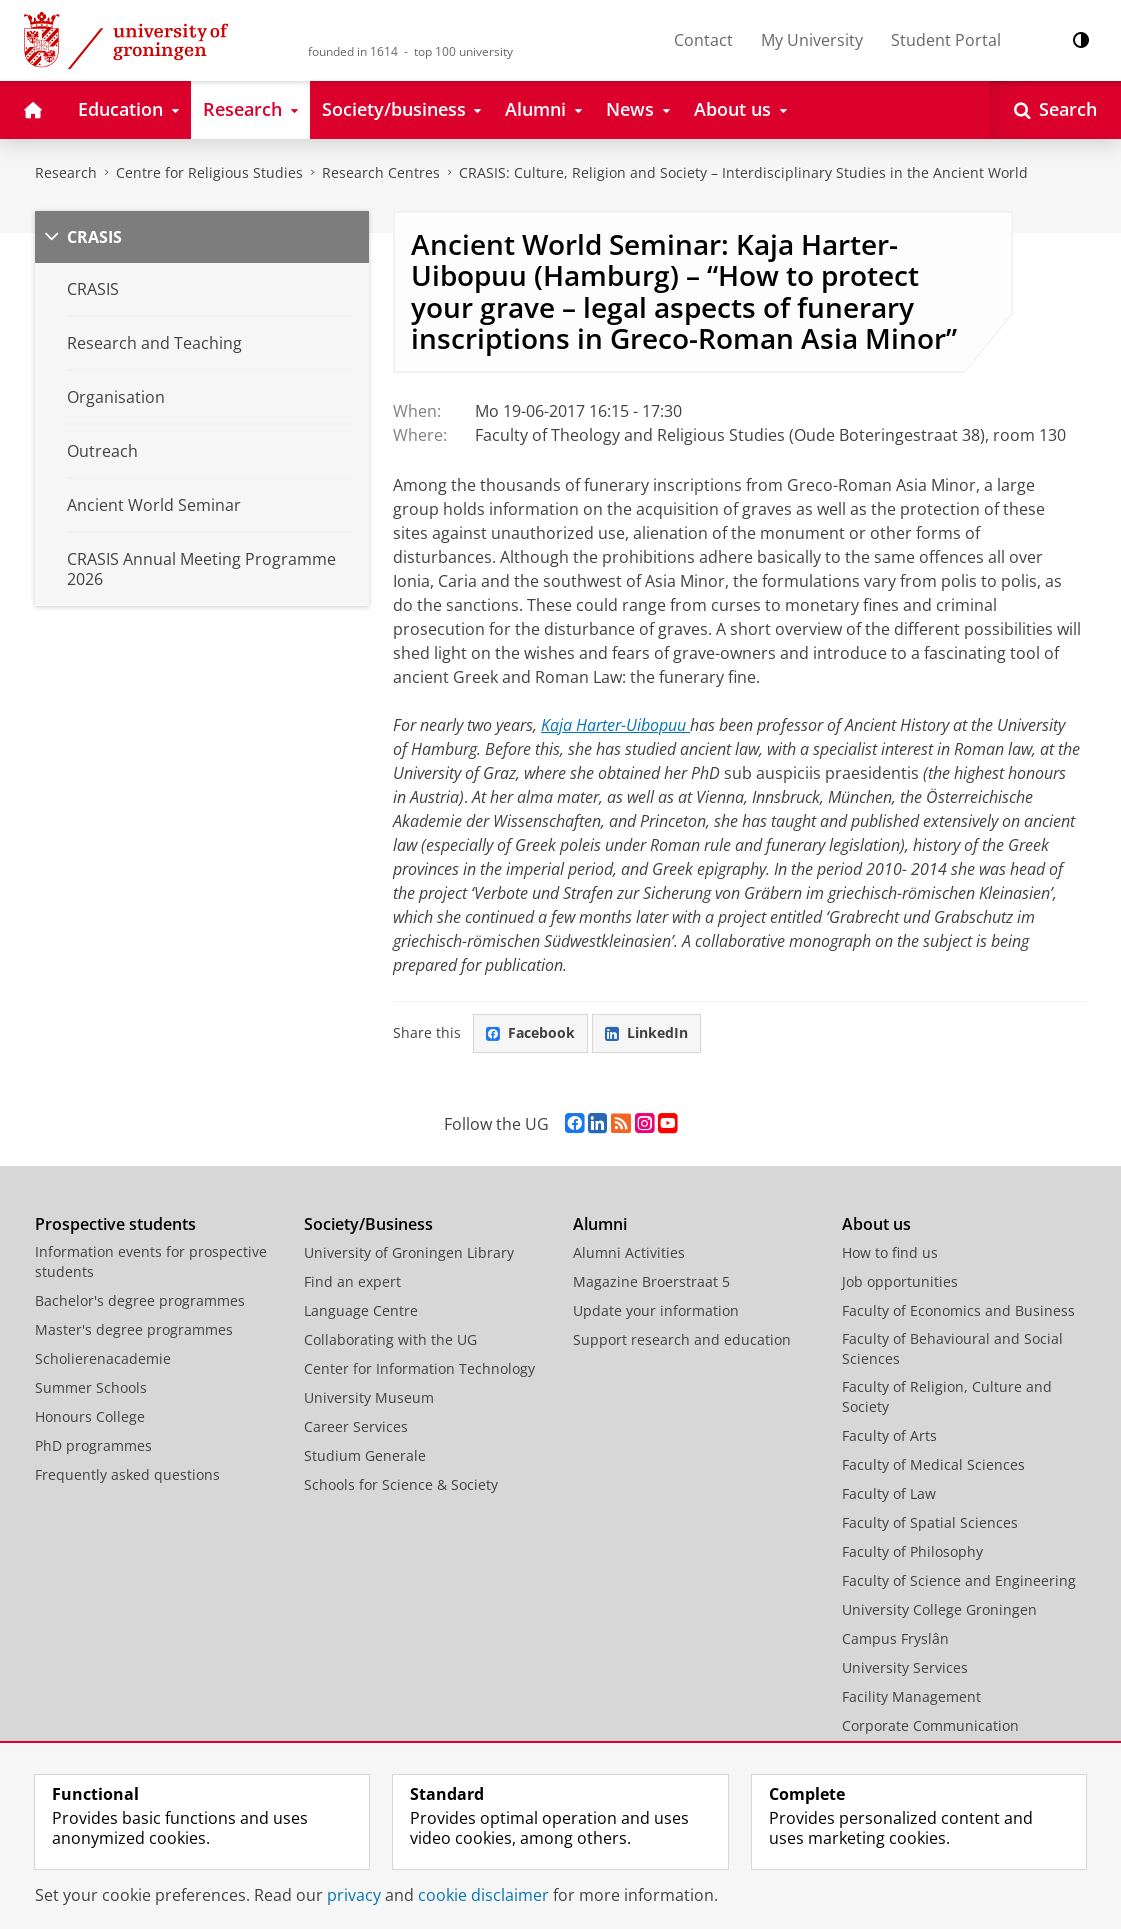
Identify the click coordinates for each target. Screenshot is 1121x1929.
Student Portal (946, 40)
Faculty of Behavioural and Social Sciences (952, 1348)
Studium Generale (365, 1455)
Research (66, 172)
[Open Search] (1055, 110)
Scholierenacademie (103, 1358)
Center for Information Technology (419, 1368)
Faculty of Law (889, 1493)
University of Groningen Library (409, 1252)
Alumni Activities (629, 1252)
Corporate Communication (930, 1725)
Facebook (530, 1032)
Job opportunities (900, 1281)
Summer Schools (91, 1387)
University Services (905, 1667)
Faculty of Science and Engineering (959, 1580)
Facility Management (911, 1696)
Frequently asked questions (127, 1474)
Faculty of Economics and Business (958, 1310)
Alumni (600, 1224)
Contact (703, 40)
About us (876, 1224)
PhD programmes (93, 1445)
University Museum (369, 1397)
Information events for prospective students (151, 1261)
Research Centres (381, 172)
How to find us (890, 1252)
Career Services (356, 1426)
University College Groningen (939, 1609)
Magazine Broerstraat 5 (651, 1281)
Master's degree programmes (134, 1329)
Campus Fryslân (895, 1638)
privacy (354, 1895)
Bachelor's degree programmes (140, 1300)
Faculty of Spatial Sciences (930, 1522)
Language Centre (361, 1310)
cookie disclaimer (483, 1895)
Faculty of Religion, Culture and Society (947, 1396)
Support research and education (682, 1339)
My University (812, 40)
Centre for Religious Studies (209, 172)
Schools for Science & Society (401, 1484)
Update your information (656, 1310)
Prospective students (115, 1224)
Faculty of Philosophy (912, 1551)
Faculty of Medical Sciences (933, 1464)
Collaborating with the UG (390, 1339)
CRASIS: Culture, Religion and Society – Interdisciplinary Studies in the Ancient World (743, 172)
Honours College (90, 1416)
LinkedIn (646, 1032)
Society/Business (368, 1224)
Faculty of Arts (889, 1435)
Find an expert (352, 1281)
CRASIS (94, 237)
